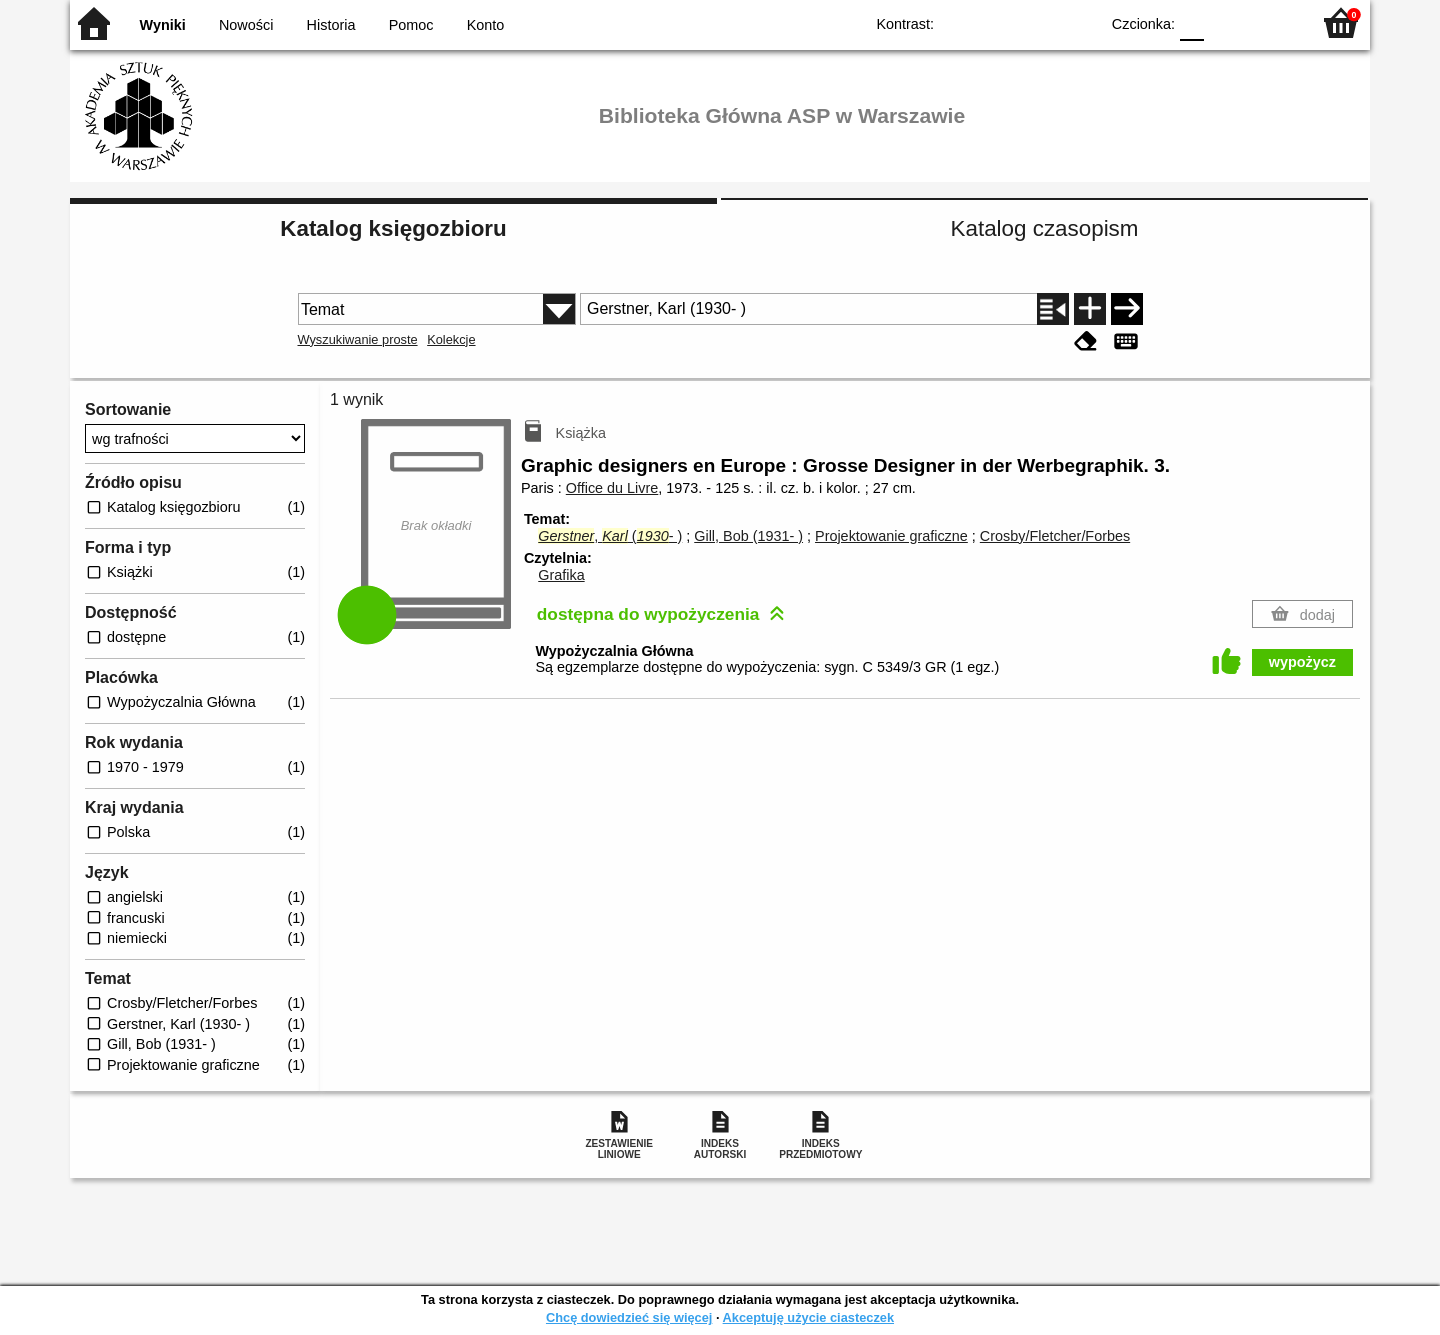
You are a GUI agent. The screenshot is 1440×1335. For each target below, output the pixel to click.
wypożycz (1302, 662)
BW (997, 22)
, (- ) (610, 536)
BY (1077, 22)
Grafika (561, 575)
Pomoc (411, 25)
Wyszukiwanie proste (358, 339)
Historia (331, 25)
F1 (1226, 22)
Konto (486, 25)
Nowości (246, 25)
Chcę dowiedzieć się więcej (629, 1317)
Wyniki (163, 25)
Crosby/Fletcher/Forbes (1055, 536)
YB (1037, 22)
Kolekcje (451, 339)
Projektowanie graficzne (891, 536)
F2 (1272, 22)
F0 (1191, 22)
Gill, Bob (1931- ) (748, 536)
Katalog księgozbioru (393, 228)
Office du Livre (612, 488)
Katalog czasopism (1045, 228)
